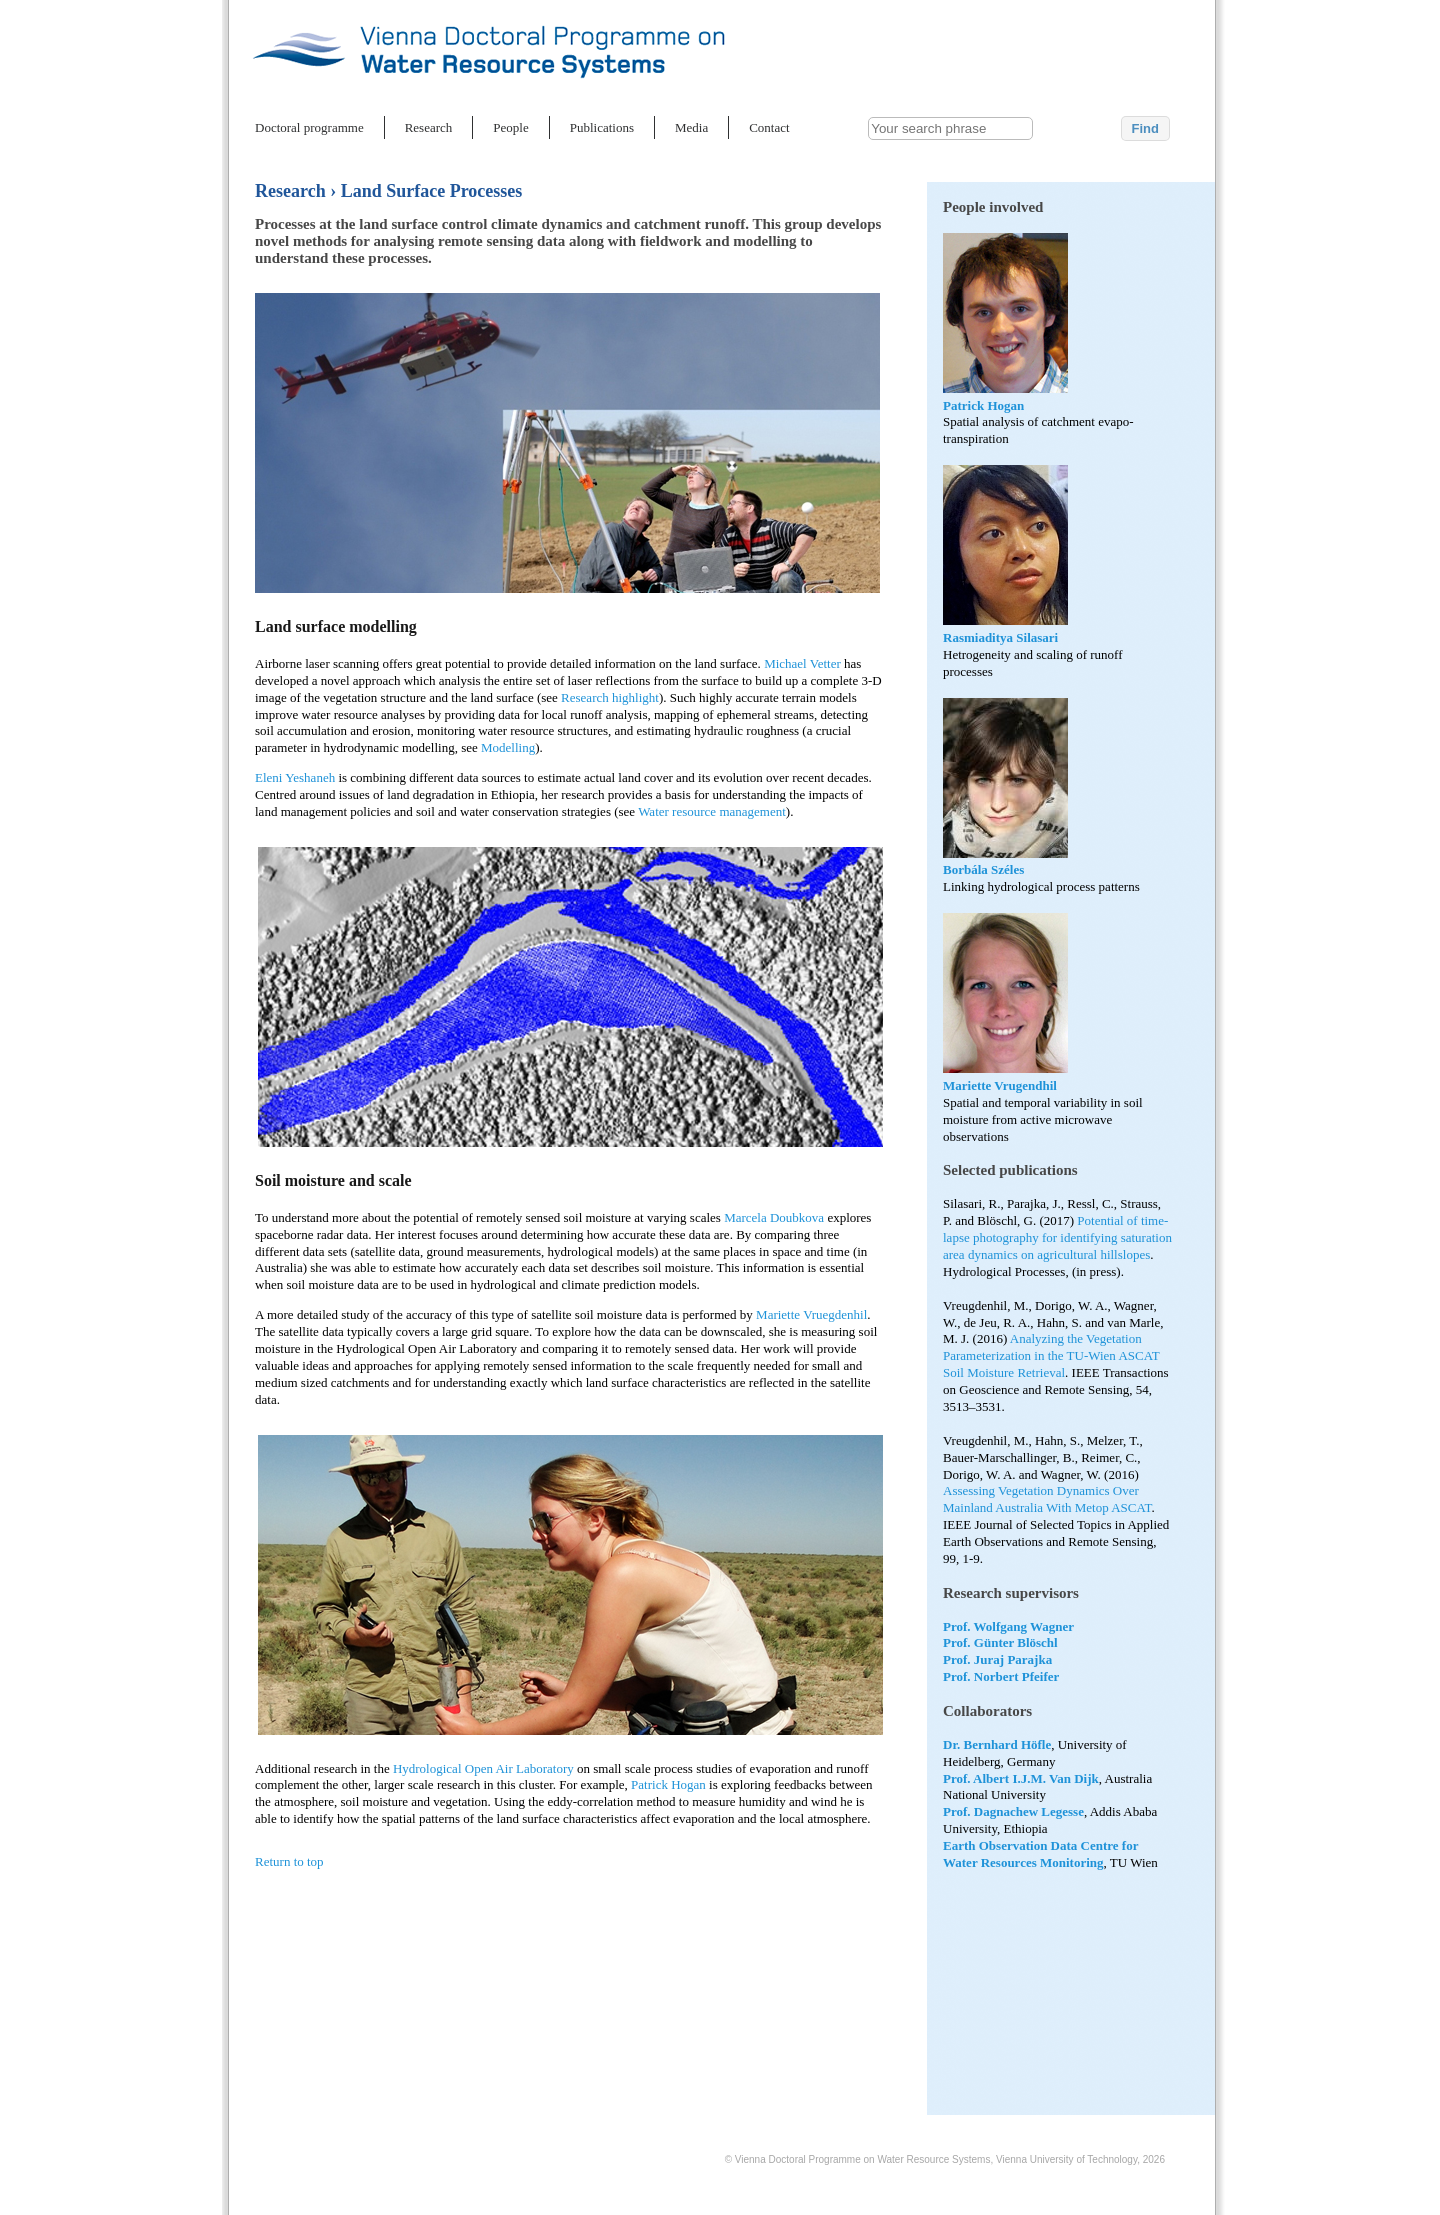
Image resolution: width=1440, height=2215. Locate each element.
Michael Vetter (802, 663)
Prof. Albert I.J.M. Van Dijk (1021, 1778)
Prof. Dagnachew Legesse (1013, 1811)
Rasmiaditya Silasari (1000, 637)
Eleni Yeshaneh (296, 777)
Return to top (289, 1861)
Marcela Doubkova (774, 1217)
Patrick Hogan (983, 405)
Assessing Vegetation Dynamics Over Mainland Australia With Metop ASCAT (1047, 1499)
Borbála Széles (983, 869)
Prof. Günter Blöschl (1000, 1642)
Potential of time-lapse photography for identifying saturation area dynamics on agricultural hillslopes (1057, 1237)
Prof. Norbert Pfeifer (1001, 1676)
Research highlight (610, 697)
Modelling (508, 747)
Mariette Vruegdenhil (811, 1314)
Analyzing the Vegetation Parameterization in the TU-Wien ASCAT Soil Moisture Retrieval (1051, 1355)
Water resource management (712, 811)
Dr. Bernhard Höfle (997, 1744)
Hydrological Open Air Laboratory (483, 1768)
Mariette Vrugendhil (1000, 1085)
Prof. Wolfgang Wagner (1008, 1626)
